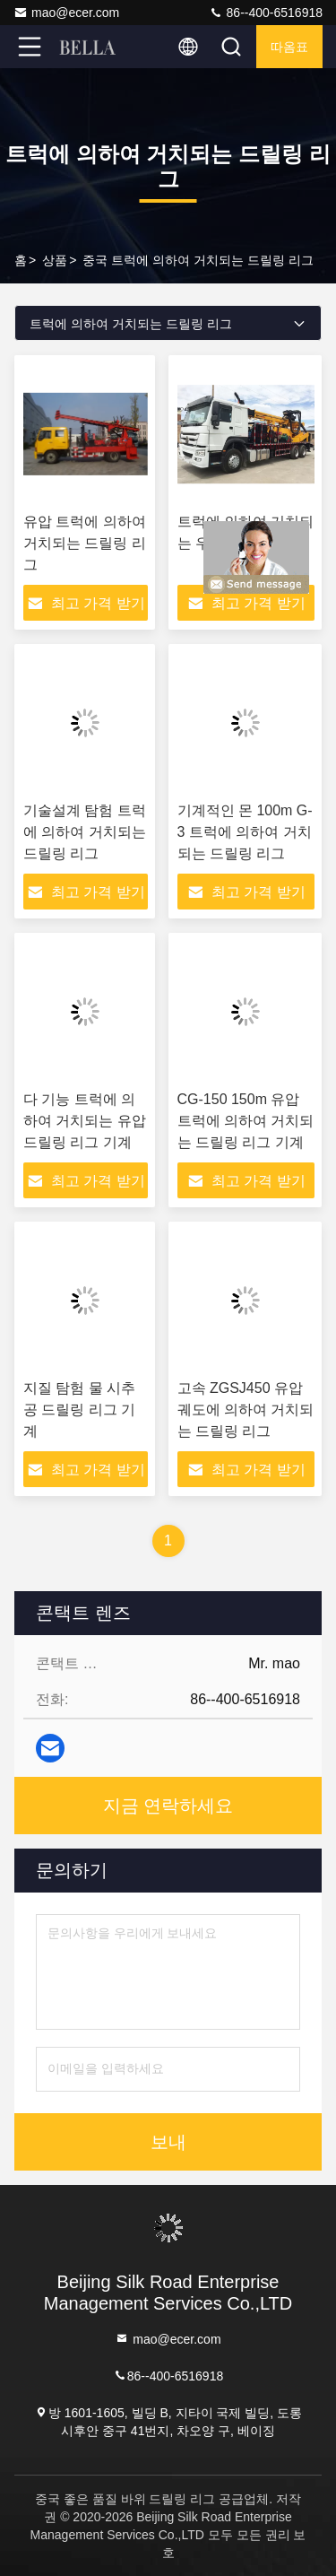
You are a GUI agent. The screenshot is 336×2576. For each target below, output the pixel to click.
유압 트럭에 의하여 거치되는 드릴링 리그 (84, 543)
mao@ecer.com (66, 12)
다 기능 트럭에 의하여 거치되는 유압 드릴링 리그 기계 (84, 1121)
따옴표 (289, 46)
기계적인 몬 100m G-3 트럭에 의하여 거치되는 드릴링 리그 (245, 832)
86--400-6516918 (266, 12)
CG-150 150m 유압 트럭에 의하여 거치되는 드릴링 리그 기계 (245, 1121)
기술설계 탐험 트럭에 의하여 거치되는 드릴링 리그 (84, 832)
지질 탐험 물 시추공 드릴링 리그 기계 (79, 1409)
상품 (54, 260)
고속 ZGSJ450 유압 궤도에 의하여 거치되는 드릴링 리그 (245, 1409)
